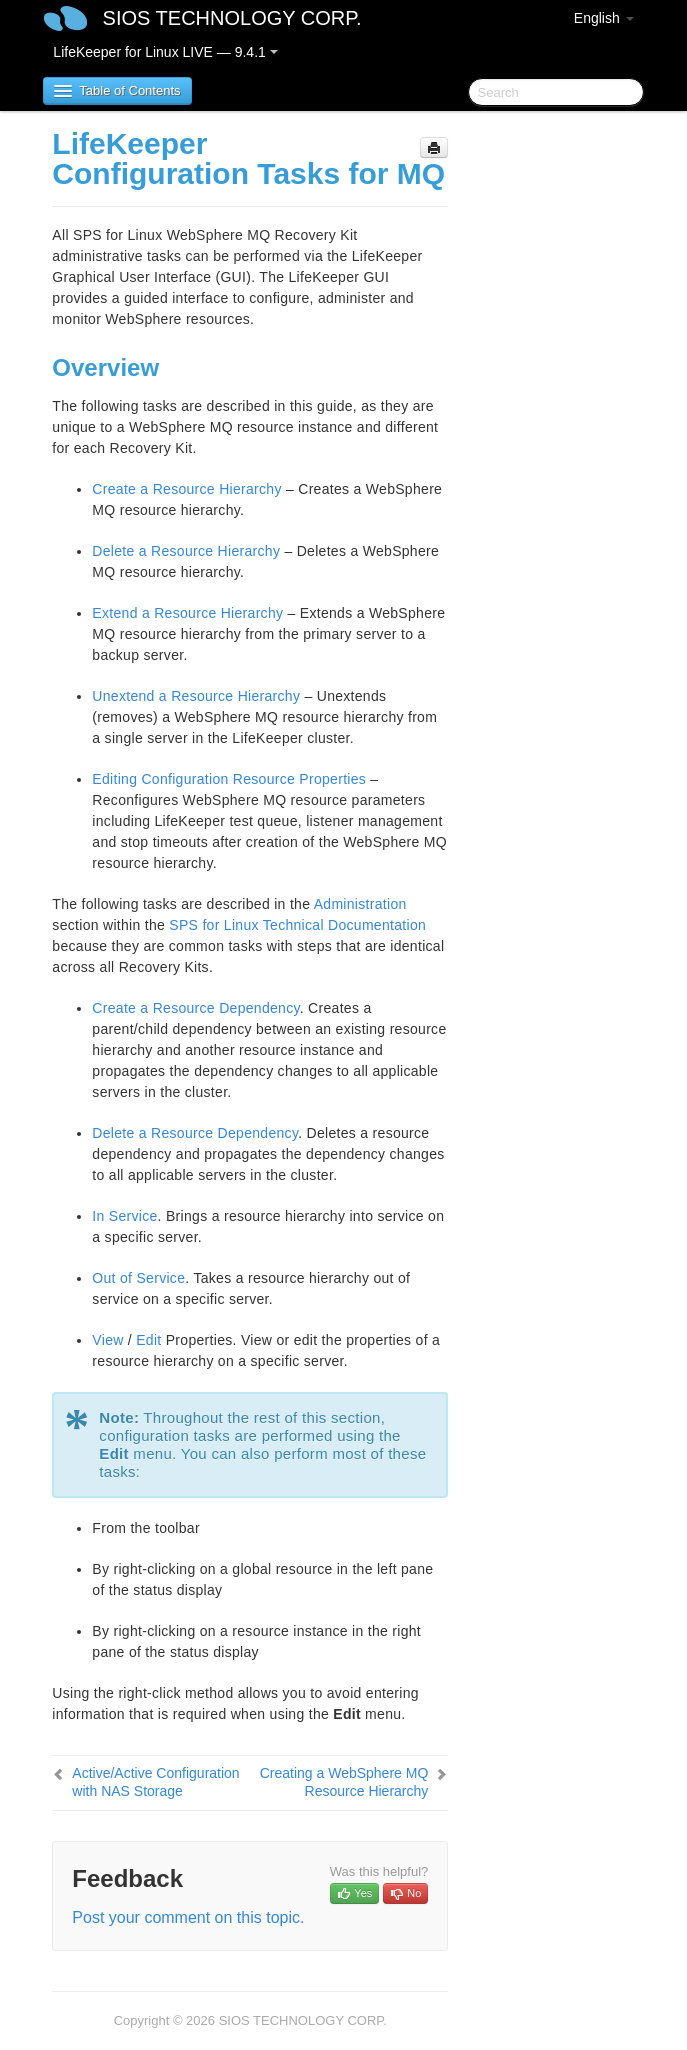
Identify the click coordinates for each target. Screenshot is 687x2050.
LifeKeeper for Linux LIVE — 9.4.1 (165, 52)
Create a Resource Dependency (195, 1008)
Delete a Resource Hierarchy (186, 551)
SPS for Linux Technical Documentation (297, 925)
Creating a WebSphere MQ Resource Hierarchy (344, 1782)
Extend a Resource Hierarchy (187, 613)
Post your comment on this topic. (188, 1917)
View (107, 1340)
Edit (148, 1340)
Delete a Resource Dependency (195, 1133)
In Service (124, 1216)
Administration (360, 904)
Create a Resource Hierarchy (186, 489)
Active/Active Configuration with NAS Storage (155, 1782)
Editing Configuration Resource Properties (229, 779)
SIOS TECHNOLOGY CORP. (232, 18)
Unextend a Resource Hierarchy (196, 696)
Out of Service (138, 1278)
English (604, 18)
